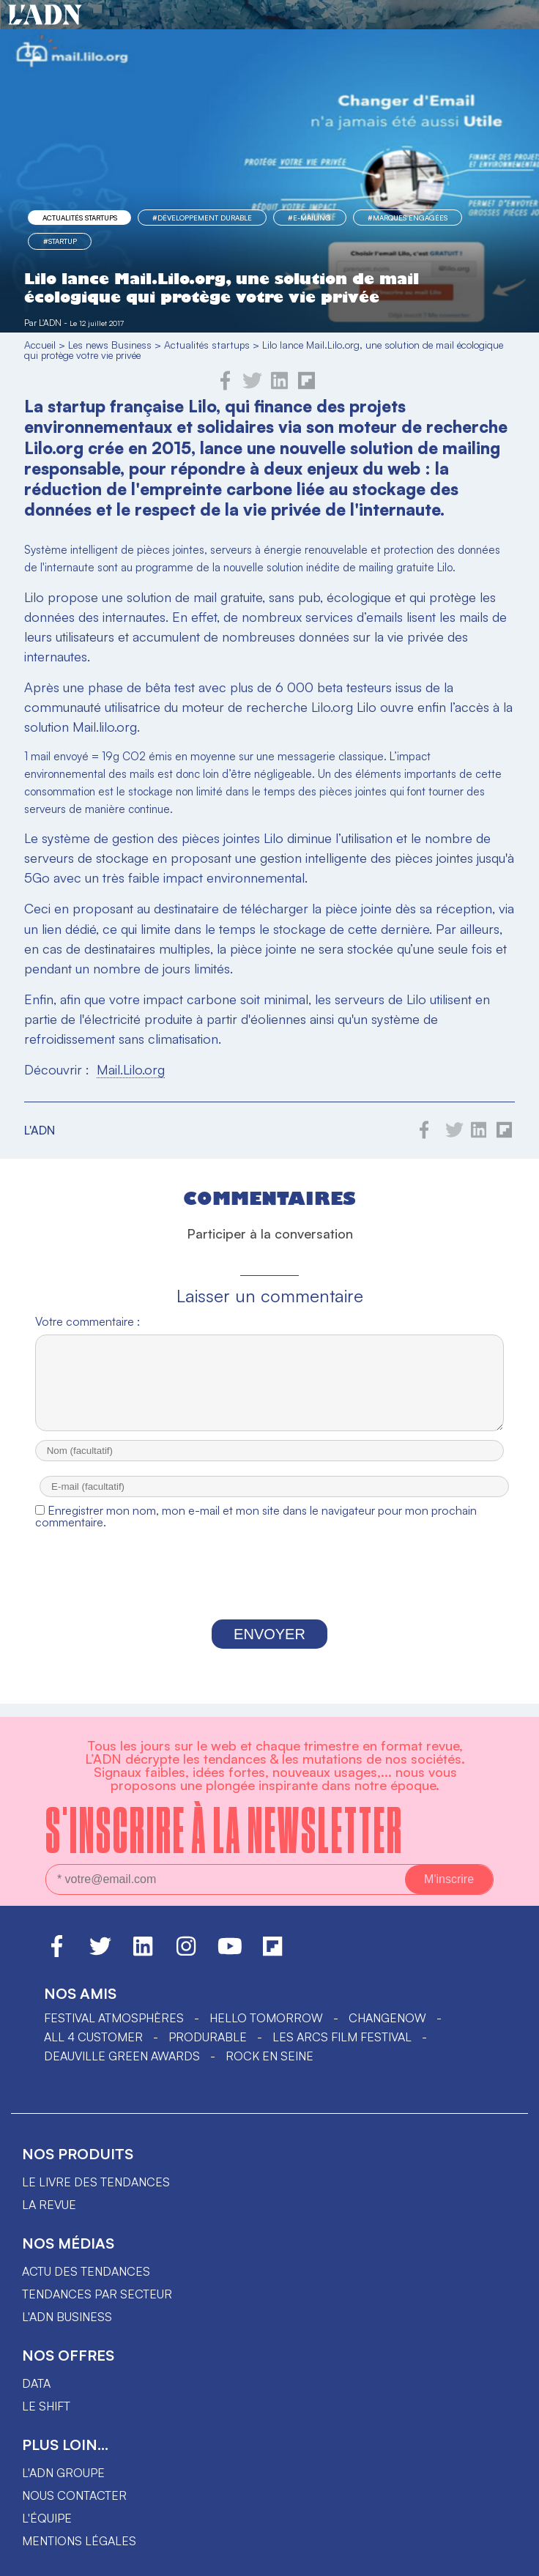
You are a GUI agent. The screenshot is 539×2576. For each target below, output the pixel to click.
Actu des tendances (86, 2271)
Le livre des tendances (96, 2182)
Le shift (46, 2406)
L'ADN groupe (63, 2472)
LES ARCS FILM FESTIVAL (342, 2037)
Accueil (40, 344)
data (36, 2383)
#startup (60, 241)
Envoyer (269, 1647)
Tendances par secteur (97, 2294)
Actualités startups (79, 217)
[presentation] (269, 1591)
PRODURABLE (207, 2037)
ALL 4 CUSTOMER (93, 2037)
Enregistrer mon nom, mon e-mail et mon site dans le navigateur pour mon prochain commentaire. (256, 1529)
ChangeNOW (387, 2018)
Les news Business (110, 344)
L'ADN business (67, 2316)
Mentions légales (79, 2541)
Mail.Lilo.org (131, 1069)
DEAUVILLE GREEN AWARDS (122, 2056)
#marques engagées (407, 217)
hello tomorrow (266, 2018)
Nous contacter (74, 2495)
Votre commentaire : (87, 1321)
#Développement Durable (202, 217)
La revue (49, 2204)
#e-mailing (309, 217)
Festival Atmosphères (114, 2018)
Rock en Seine (269, 2056)
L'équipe (47, 2518)
